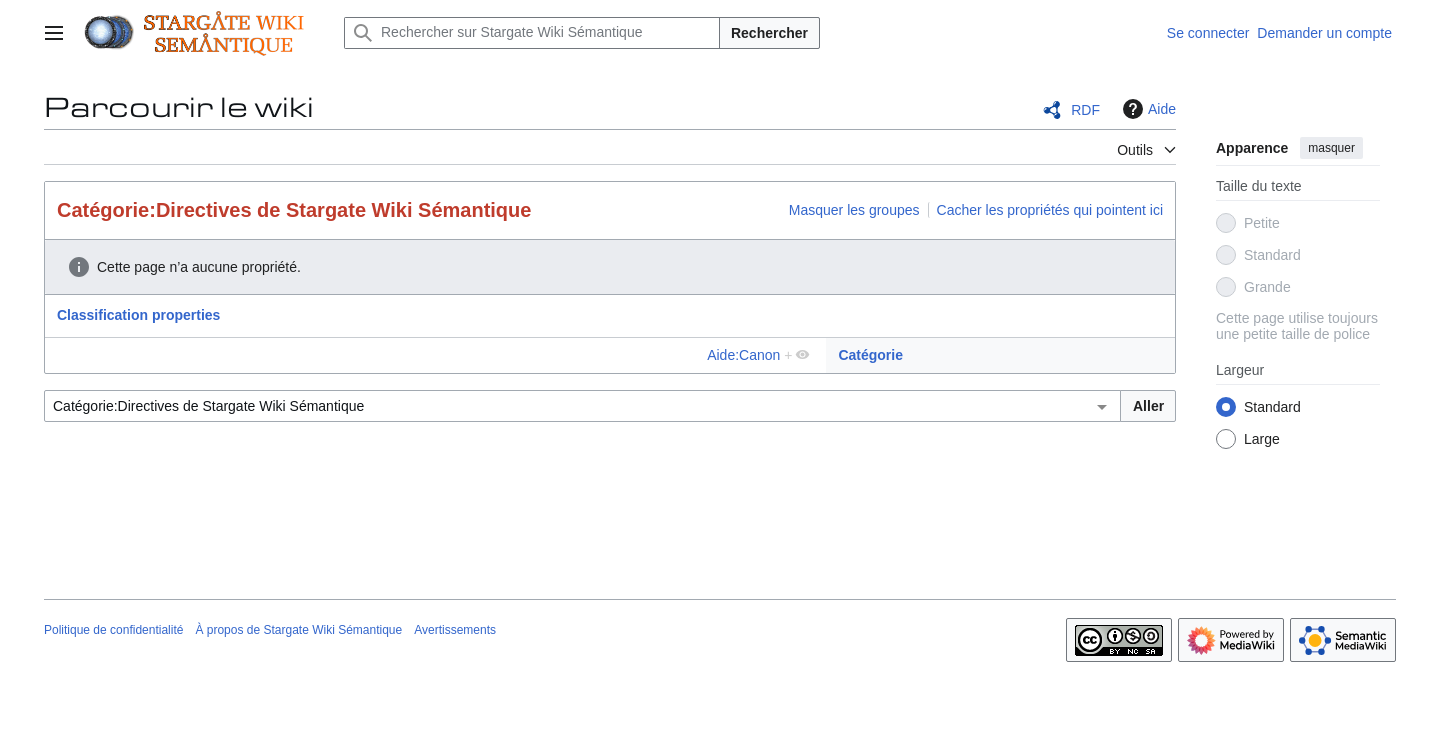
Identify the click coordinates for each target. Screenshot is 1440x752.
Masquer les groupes (854, 210)
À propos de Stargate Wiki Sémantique (298, 630)
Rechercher (769, 33)
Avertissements (455, 630)
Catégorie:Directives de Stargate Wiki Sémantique (294, 210)
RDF (1085, 110)
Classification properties (138, 315)
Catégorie (870, 355)
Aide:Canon (743, 355)
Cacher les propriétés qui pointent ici (1050, 210)
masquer (1331, 148)
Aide (1147, 109)
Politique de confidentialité (113, 630)
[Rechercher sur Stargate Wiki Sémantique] (532, 33)
